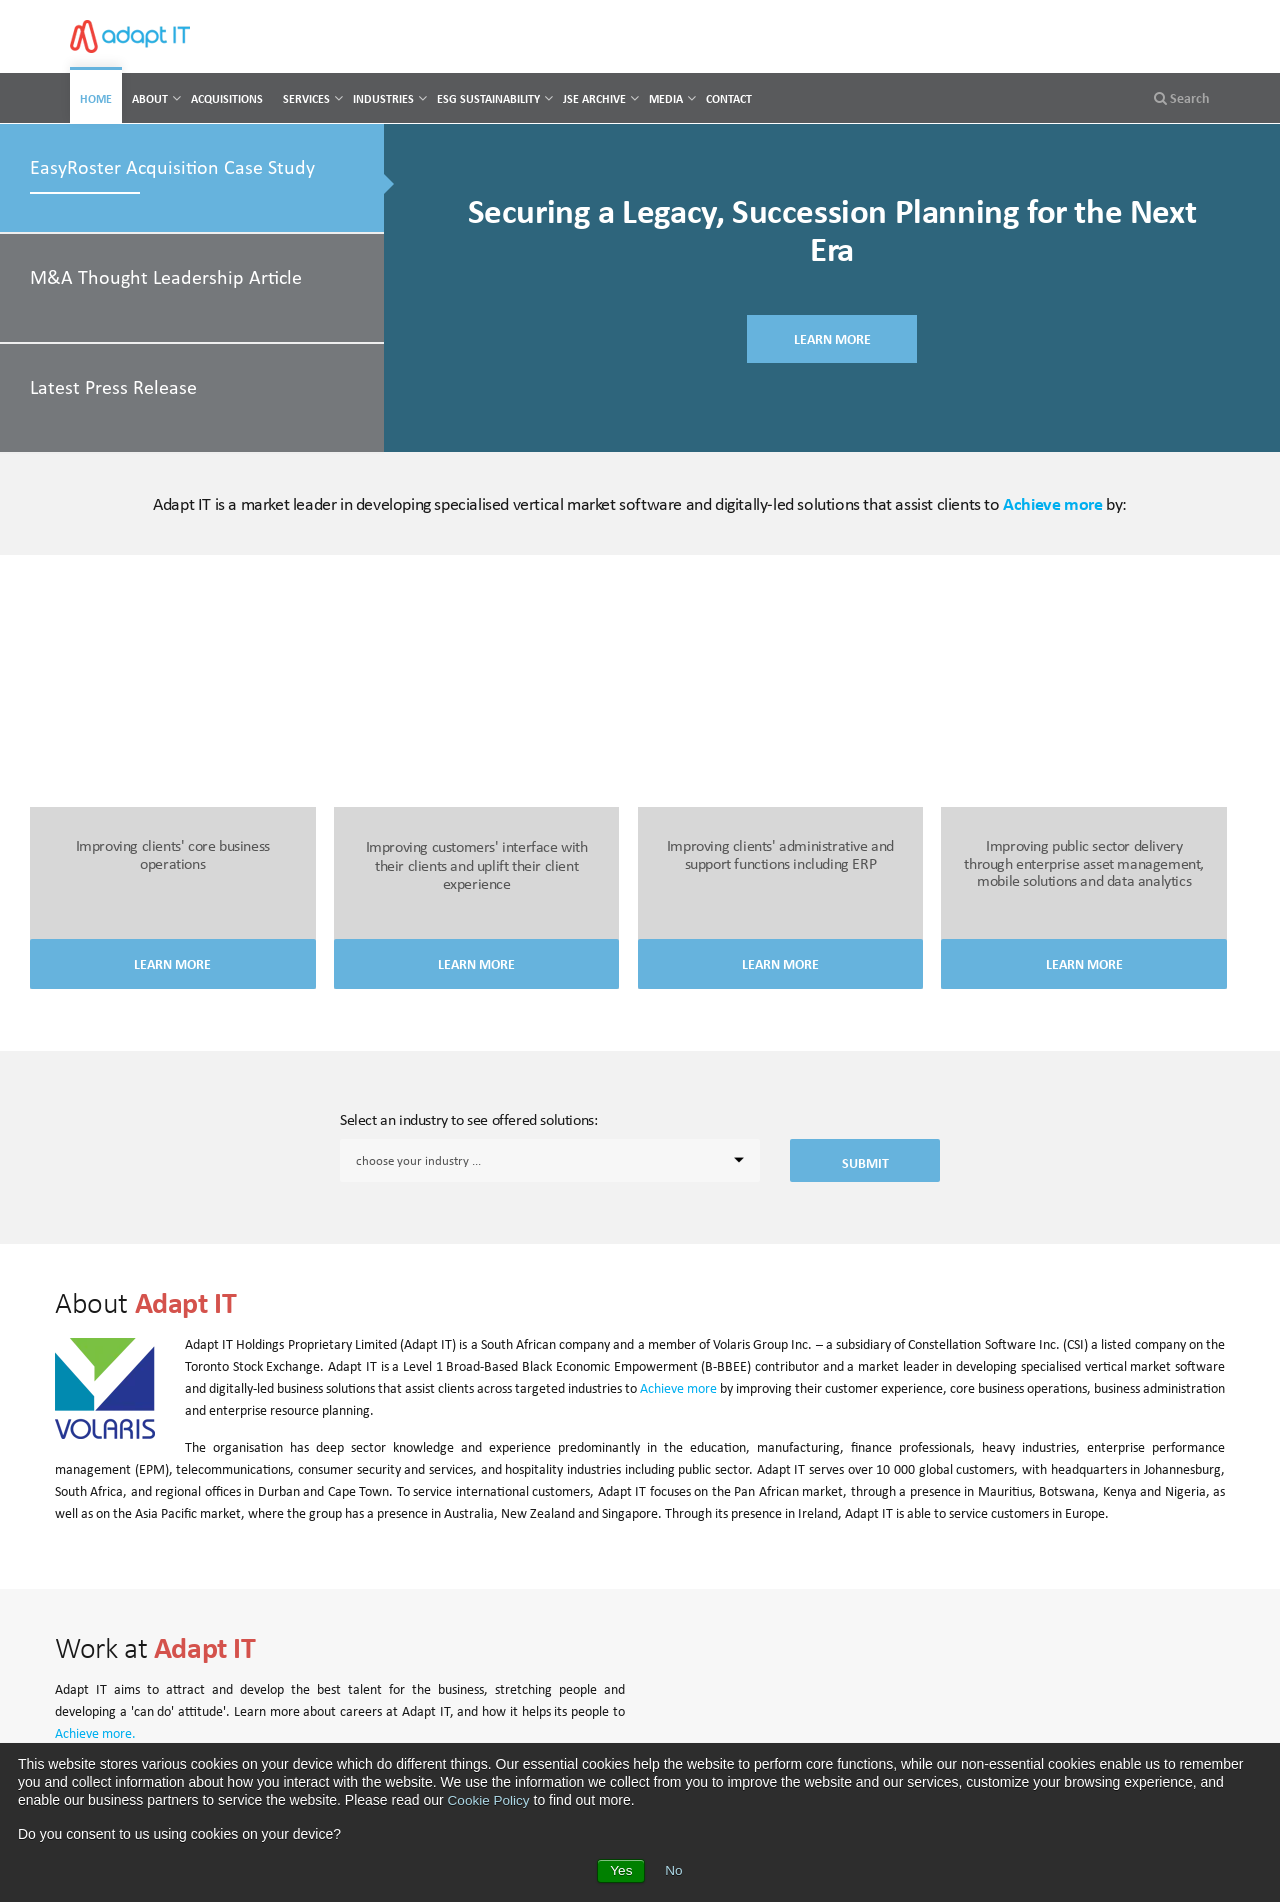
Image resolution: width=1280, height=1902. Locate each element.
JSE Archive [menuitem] (594, 98)
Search (1182, 98)
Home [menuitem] (96, 98)
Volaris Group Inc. (762, 1344)
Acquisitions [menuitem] (227, 98)
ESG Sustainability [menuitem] (488, 98)
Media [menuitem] (666, 98)
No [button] (674, 1871)
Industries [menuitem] (383, 98)
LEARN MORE (832, 342)
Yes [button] (621, 1871)
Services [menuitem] (306, 98)
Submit (865, 1163)
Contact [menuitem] (729, 98)
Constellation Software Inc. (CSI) (998, 1344)
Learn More (172, 964)
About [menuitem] (150, 98)
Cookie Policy (490, 1800)
